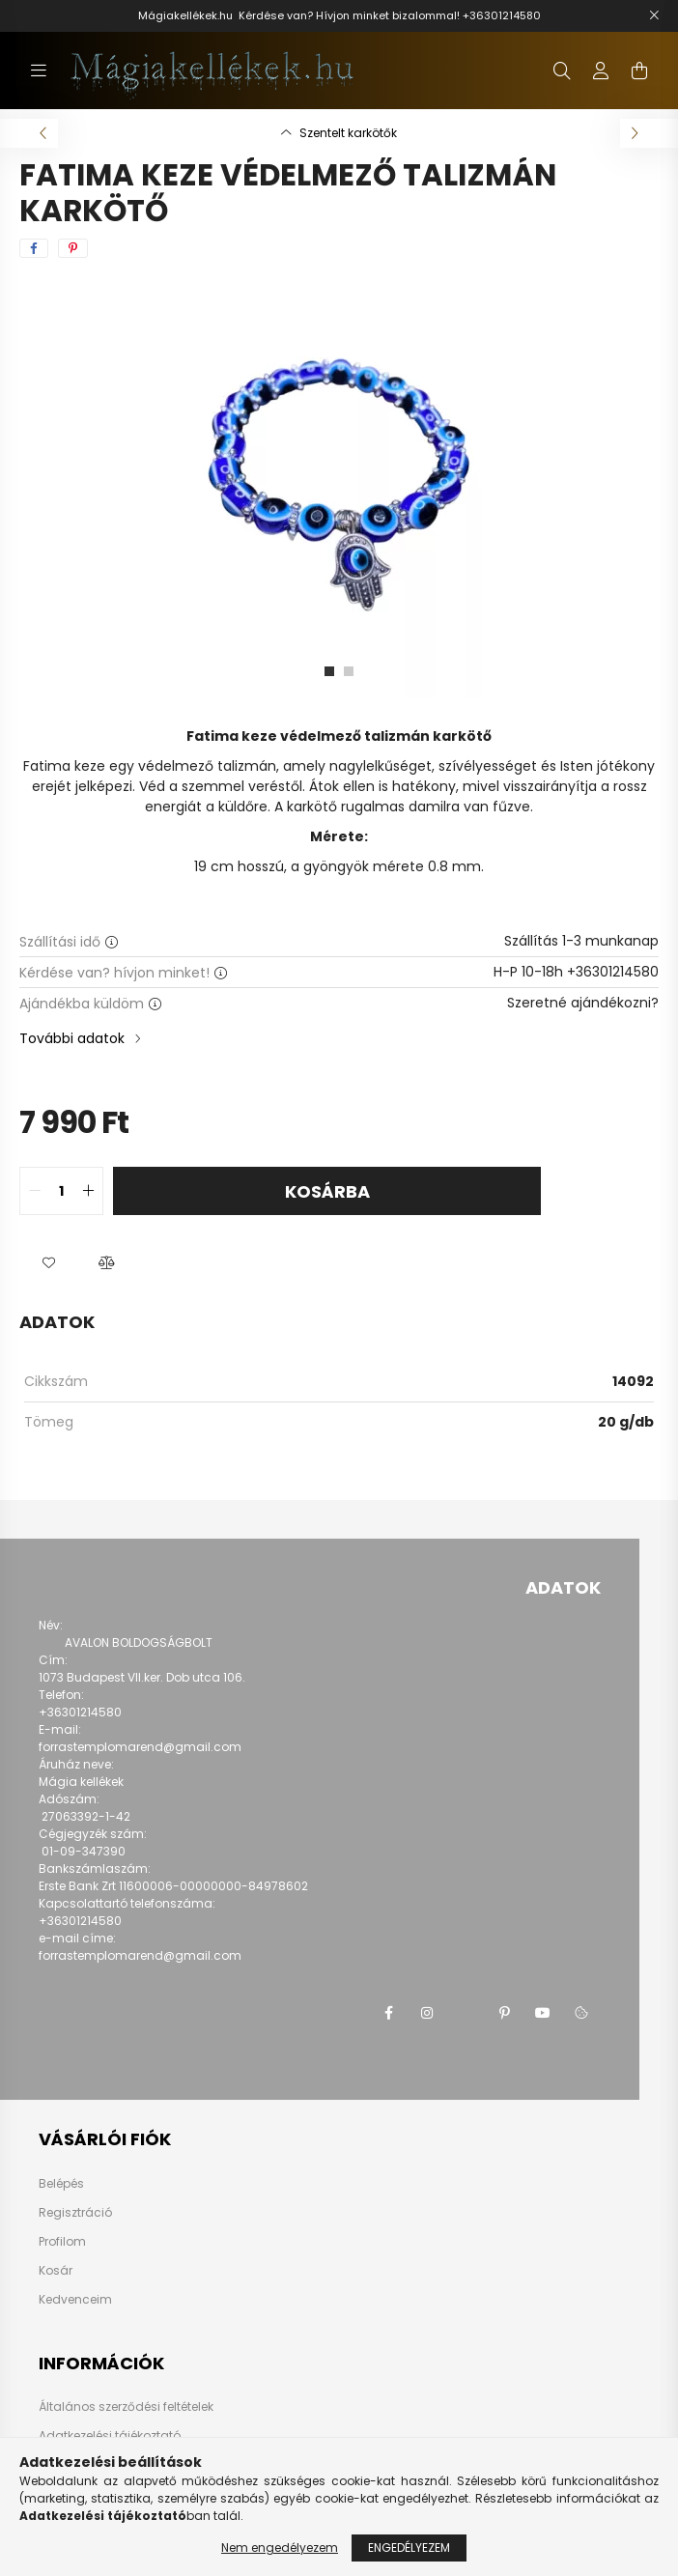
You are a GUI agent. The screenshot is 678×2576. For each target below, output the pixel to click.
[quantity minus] (34, 1190)
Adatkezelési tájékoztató (110, 2435)
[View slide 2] (348, 671)
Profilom (62, 2242)
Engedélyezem (409, 2547)
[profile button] (600, 70)
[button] (48, 1263)
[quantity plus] (87, 1190)
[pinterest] (73, 248)
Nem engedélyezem (279, 2547)
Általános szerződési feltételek (126, 2406)
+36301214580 (502, 15)
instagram (427, 2013)
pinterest (504, 2013)
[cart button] (639, 70)
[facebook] (33, 248)
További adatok (72, 1038)
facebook (388, 2013)
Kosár (55, 2271)
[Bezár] (653, 15)
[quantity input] (61, 1191)
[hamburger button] (38, 70)
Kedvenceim (75, 2300)
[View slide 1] (329, 671)
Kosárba (327, 1191)
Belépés (61, 2184)
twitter (465, 2013)
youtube (542, 2013)
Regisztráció (75, 2213)
